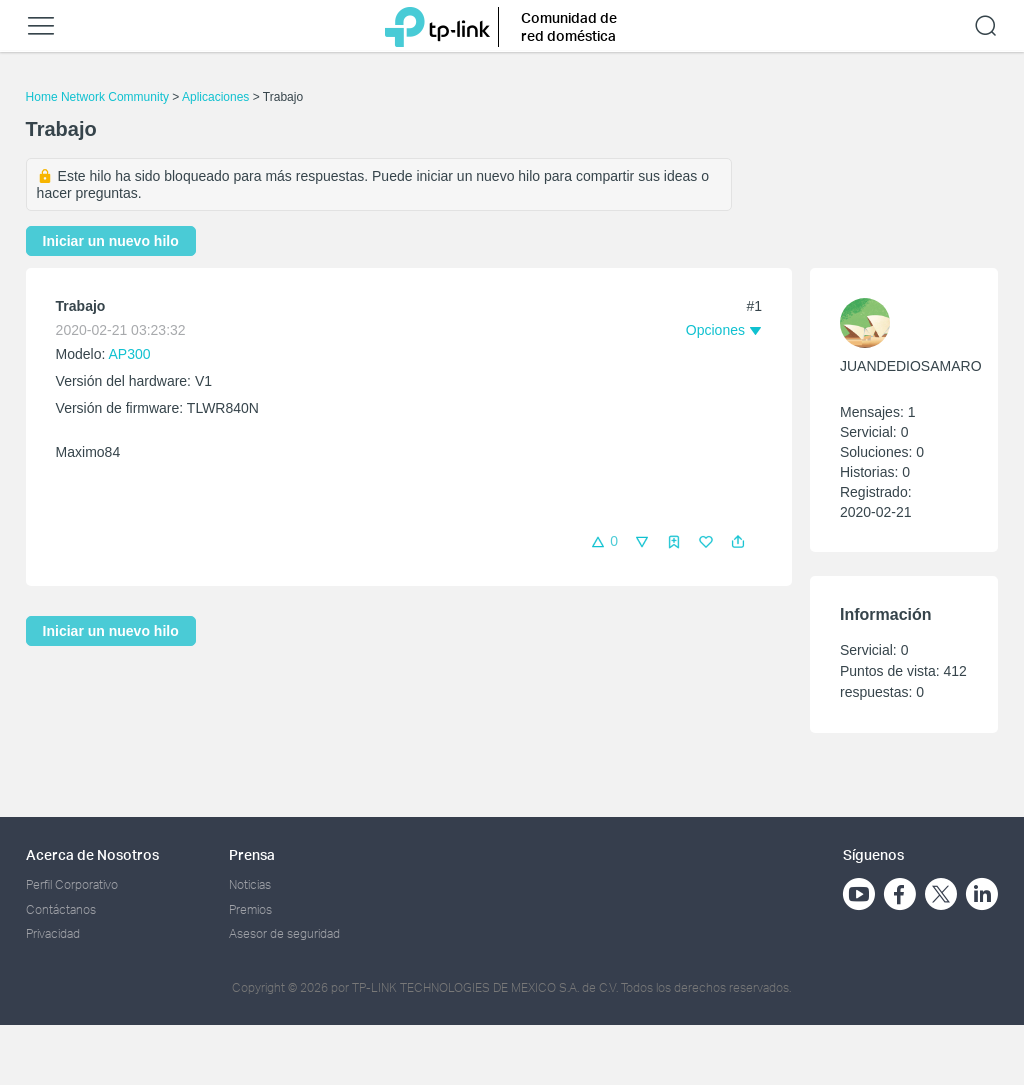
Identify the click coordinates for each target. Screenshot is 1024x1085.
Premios (250, 909)
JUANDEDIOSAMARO (911, 366)
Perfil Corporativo (72, 884)
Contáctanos (61, 909)
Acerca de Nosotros (92, 854)
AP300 (130, 354)
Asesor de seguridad (284, 933)
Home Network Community (97, 97)
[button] (738, 542)
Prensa (252, 854)
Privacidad (53, 933)
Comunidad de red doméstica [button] (569, 26)
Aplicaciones (215, 97)
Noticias (250, 884)
